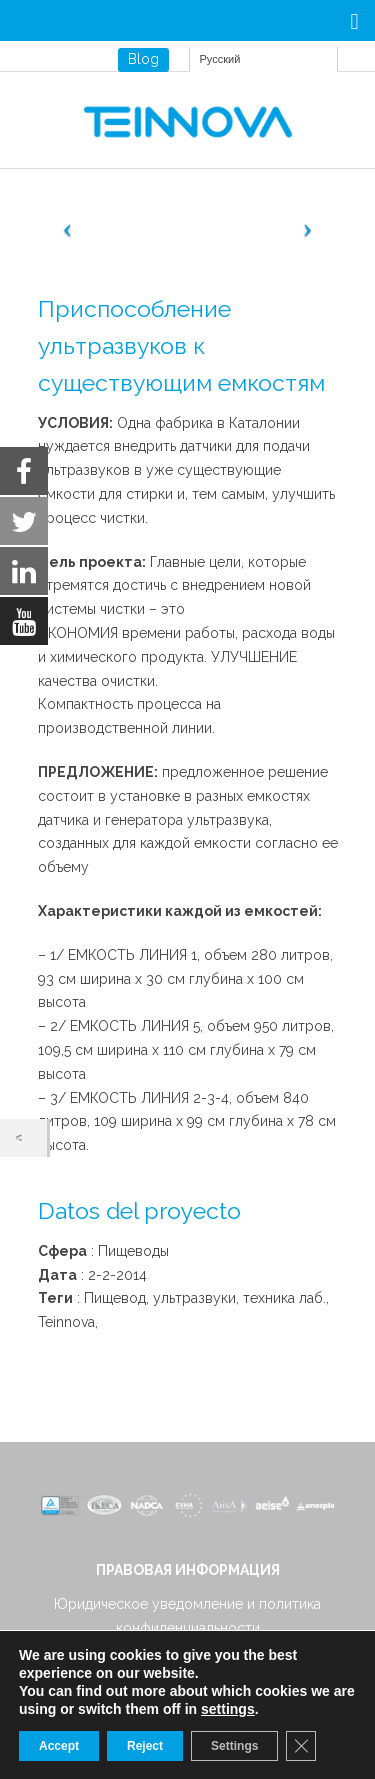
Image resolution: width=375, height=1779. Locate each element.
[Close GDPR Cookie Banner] (301, 1746)
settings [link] (228, 1709)
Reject (145, 1746)
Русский (220, 59)
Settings (234, 1746)
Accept (59, 1746)
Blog (143, 59)
